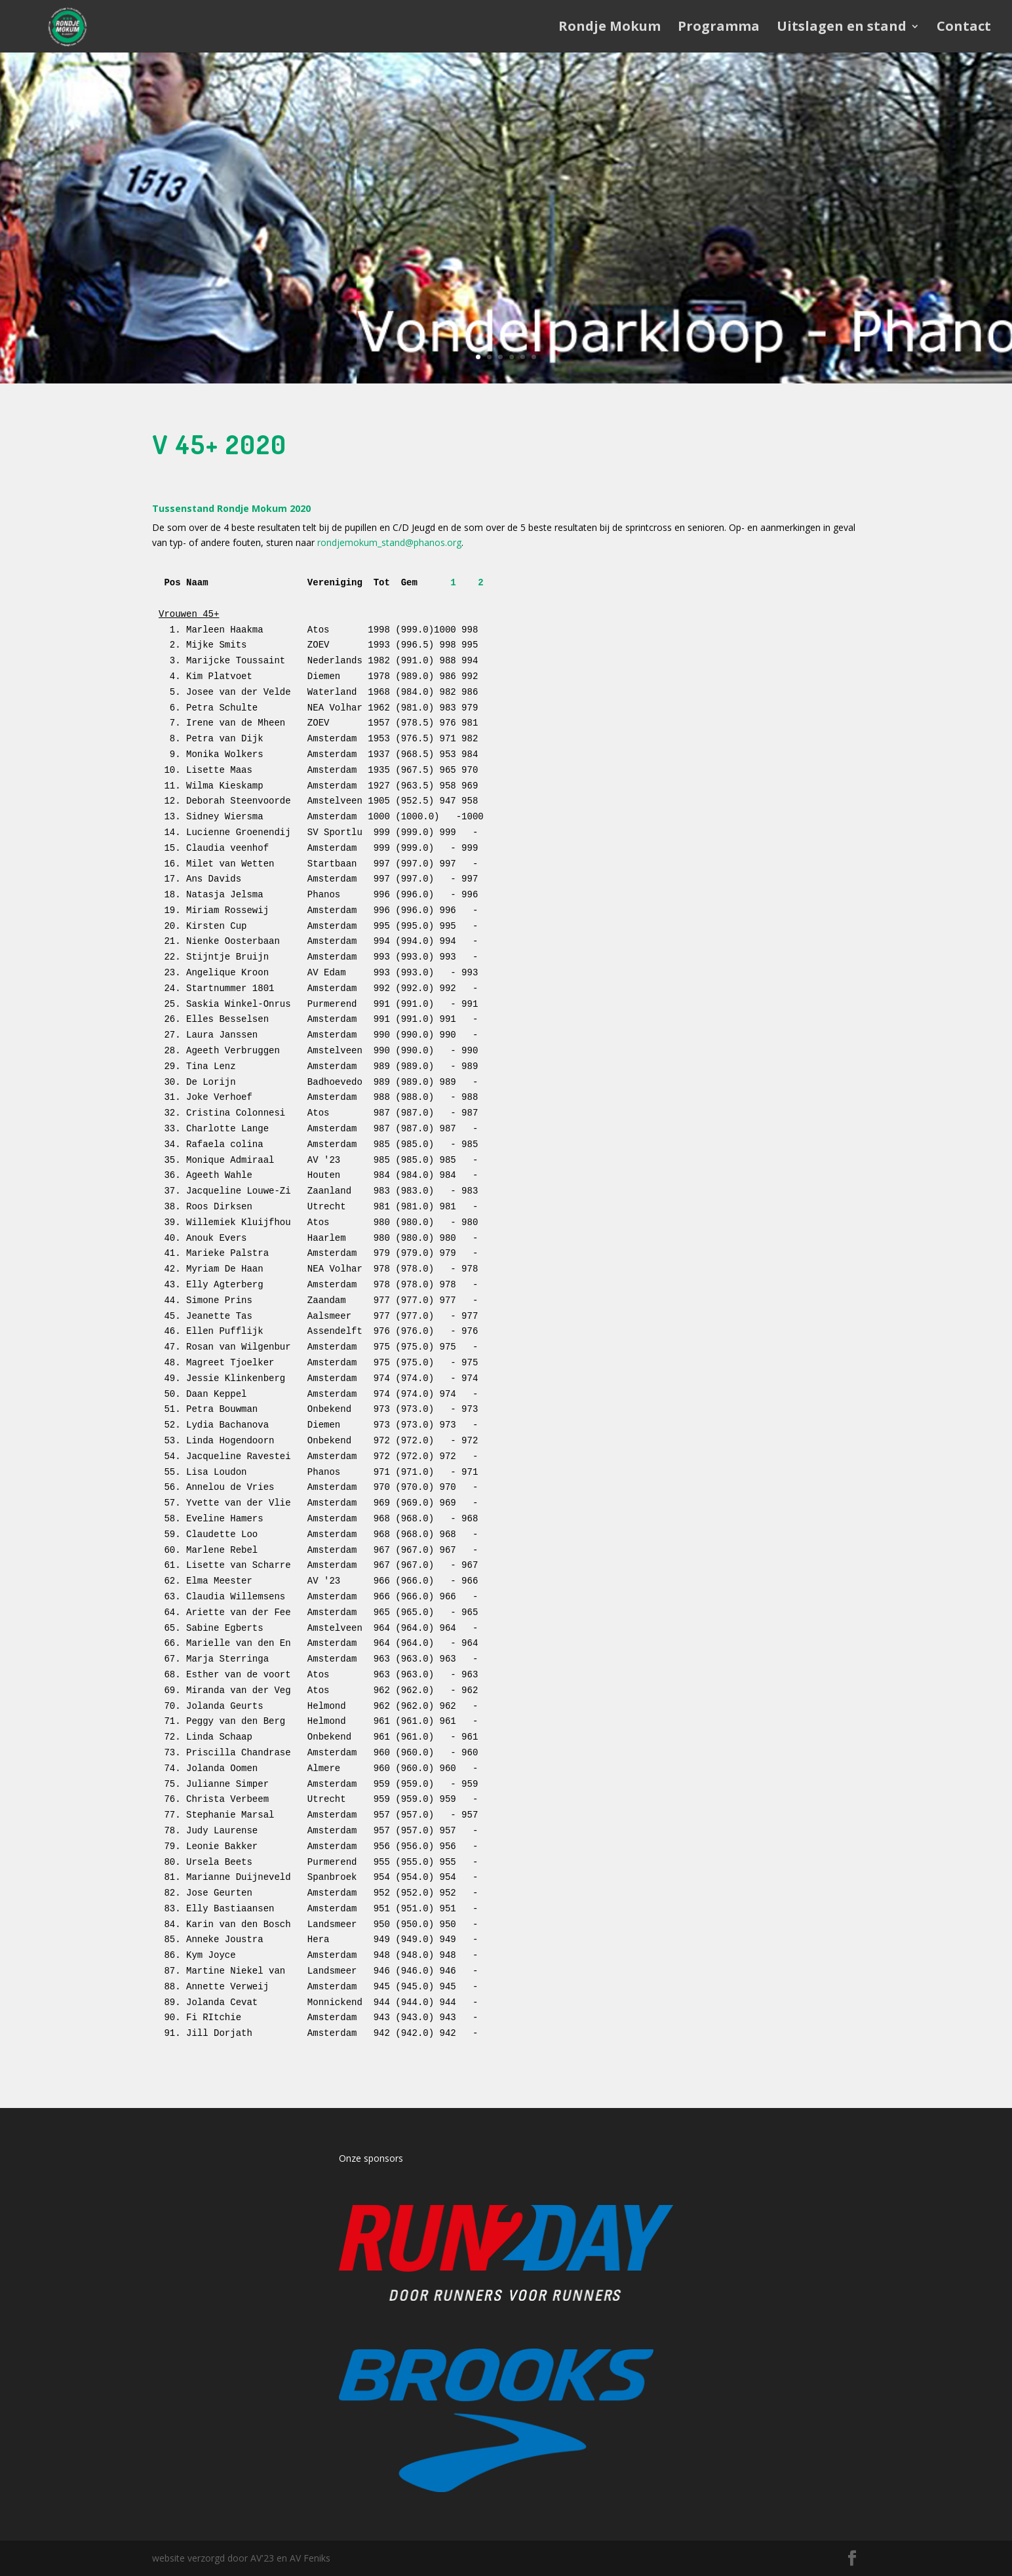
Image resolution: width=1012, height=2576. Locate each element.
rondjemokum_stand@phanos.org (389, 542)
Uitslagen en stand (841, 28)
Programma (719, 28)
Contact (964, 28)
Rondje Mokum (609, 28)
